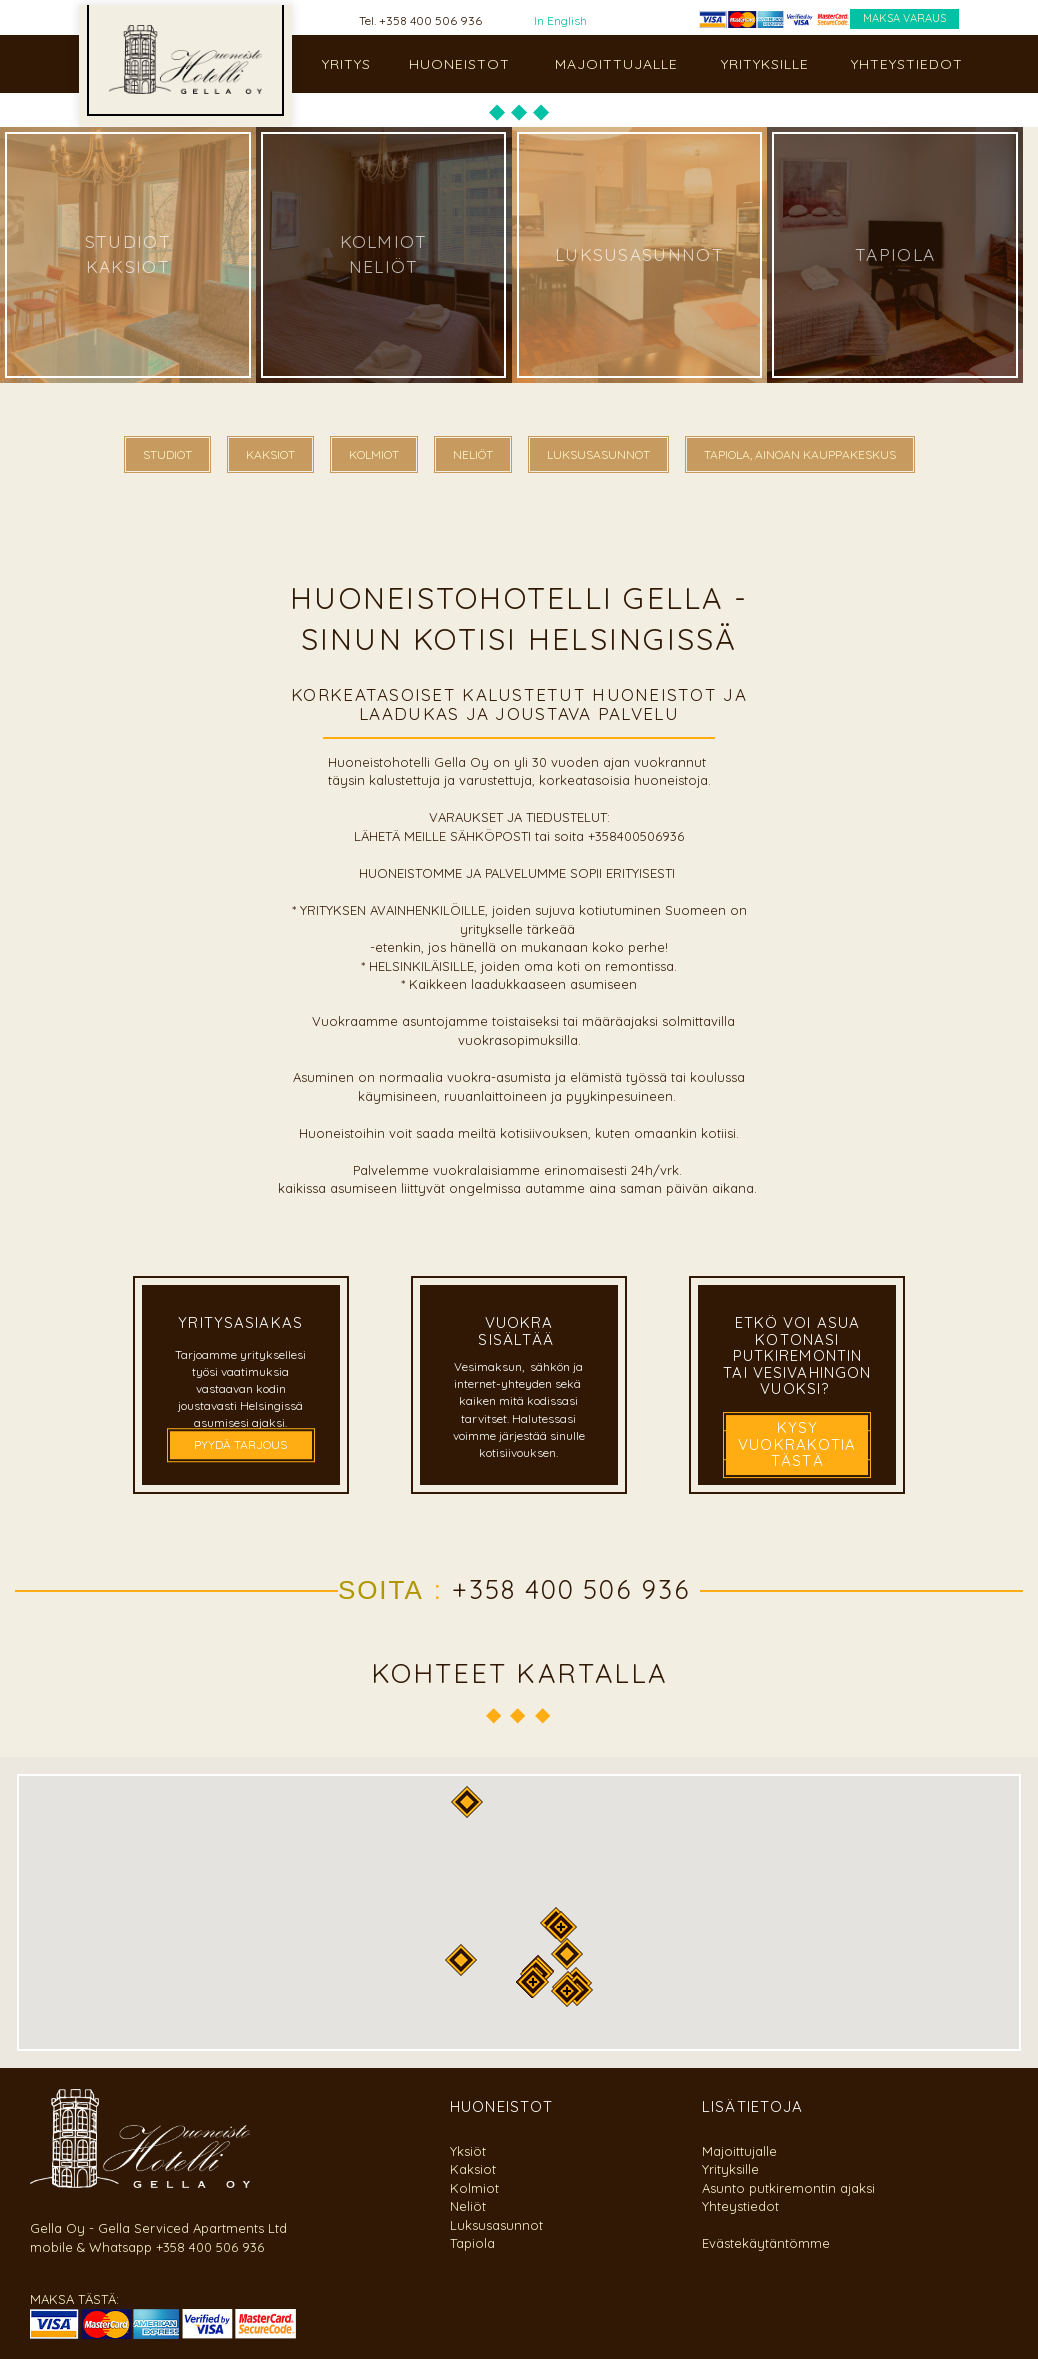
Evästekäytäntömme (766, 2243)
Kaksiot (473, 2169)
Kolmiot (474, 2188)
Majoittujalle (739, 2151)
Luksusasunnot (496, 2225)
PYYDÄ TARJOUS (240, 1445)
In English (560, 20)
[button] (561, 1927)
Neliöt (468, 2206)
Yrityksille (730, 2169)
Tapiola (472, 2243)
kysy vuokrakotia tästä (797, 1444)
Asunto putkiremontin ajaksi (788, 2188)
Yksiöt (468, 2151)
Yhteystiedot (740, 2206)
